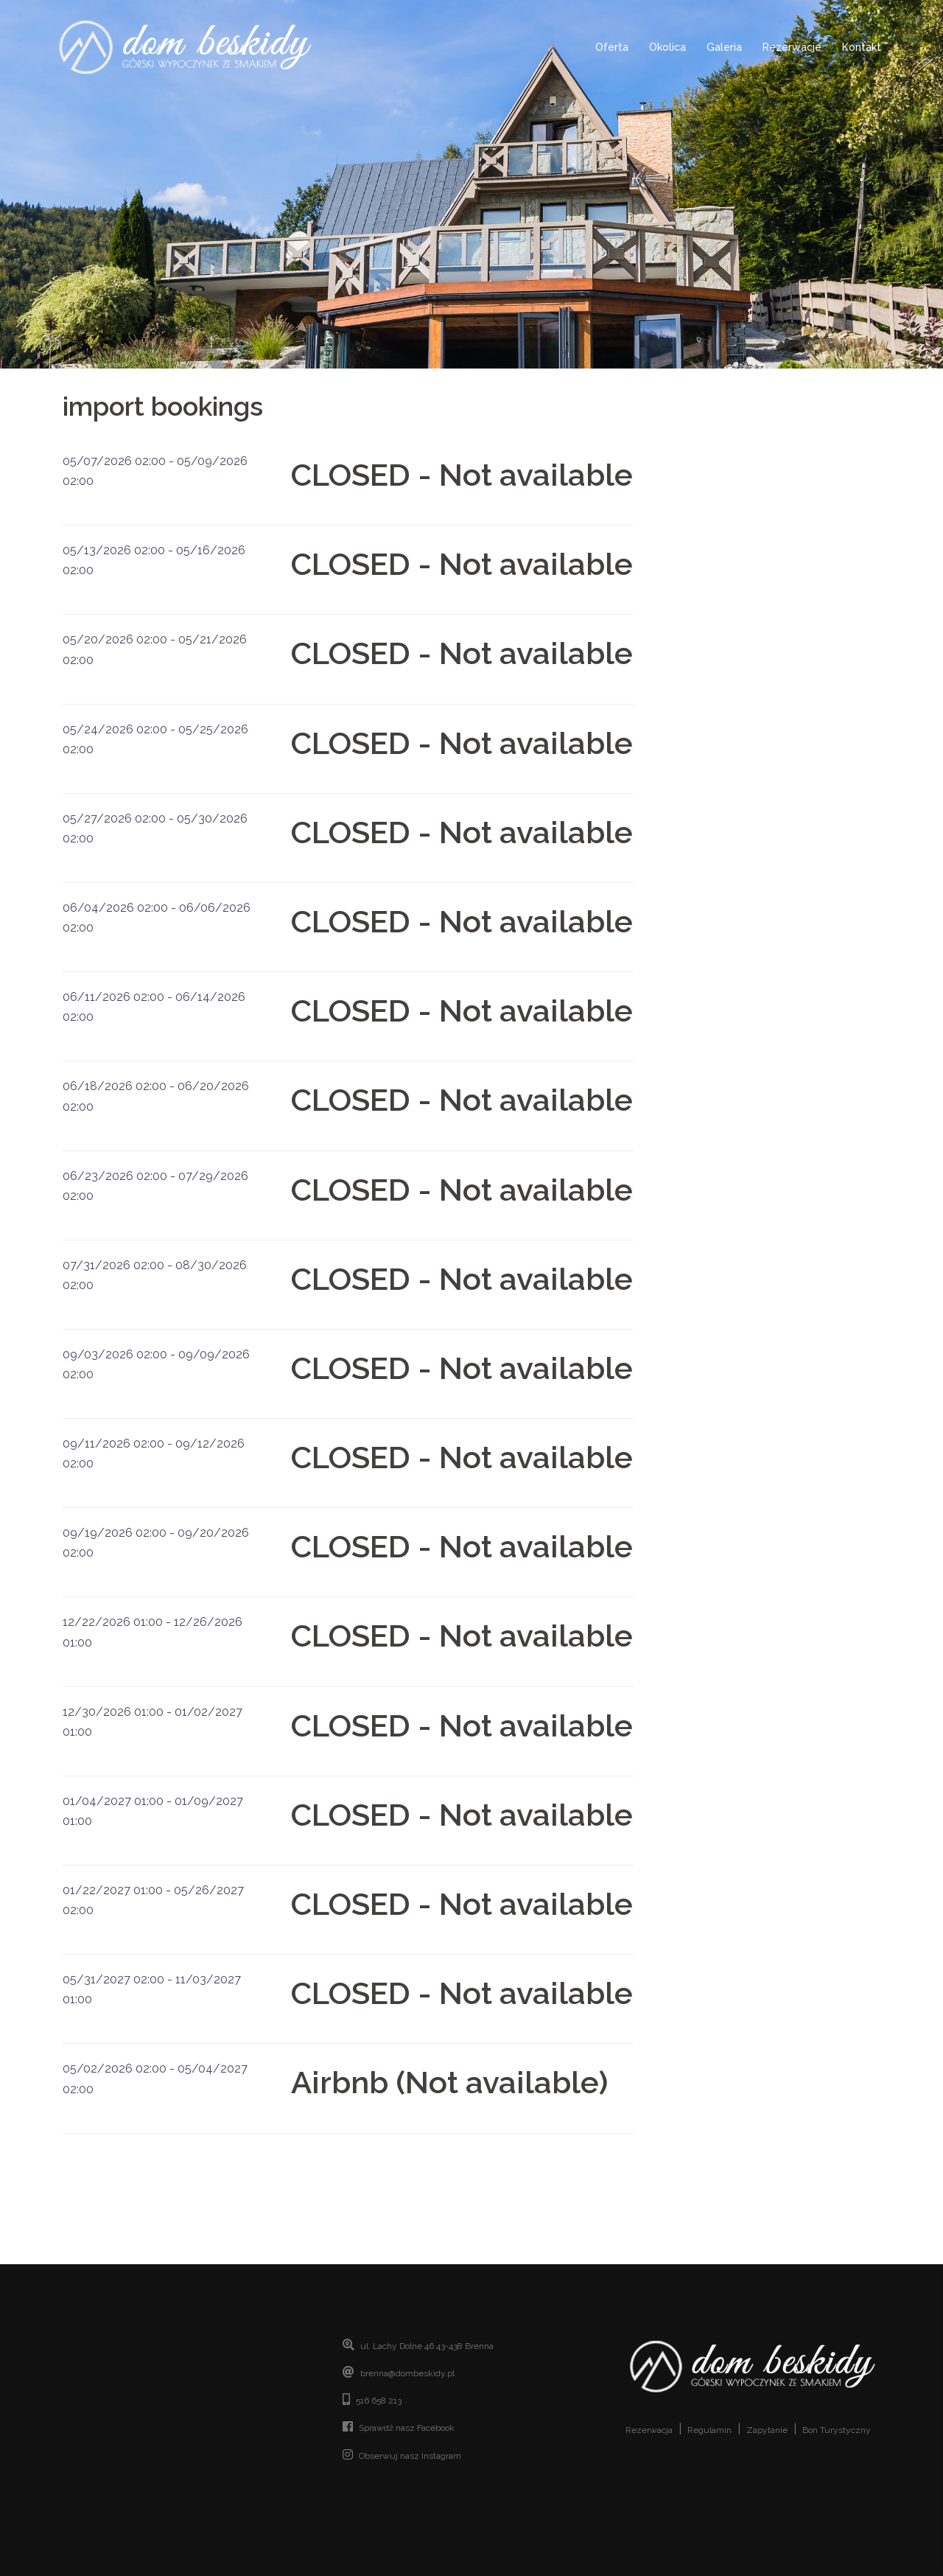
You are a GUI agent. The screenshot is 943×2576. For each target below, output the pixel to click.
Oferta (611, 47)
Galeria (724, 47)
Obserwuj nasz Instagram (410, 2456)
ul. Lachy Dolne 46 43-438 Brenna (427, 2346)
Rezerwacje (792, 47)
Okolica (667, 47)
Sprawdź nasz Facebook (407, 2428)
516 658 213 (379, 2400)
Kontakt (861, 47)
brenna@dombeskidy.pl (407, 2373)
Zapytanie (767, 2430)
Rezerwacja (649, 2430)
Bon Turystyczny (836, 2430)
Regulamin (709, 2430)
